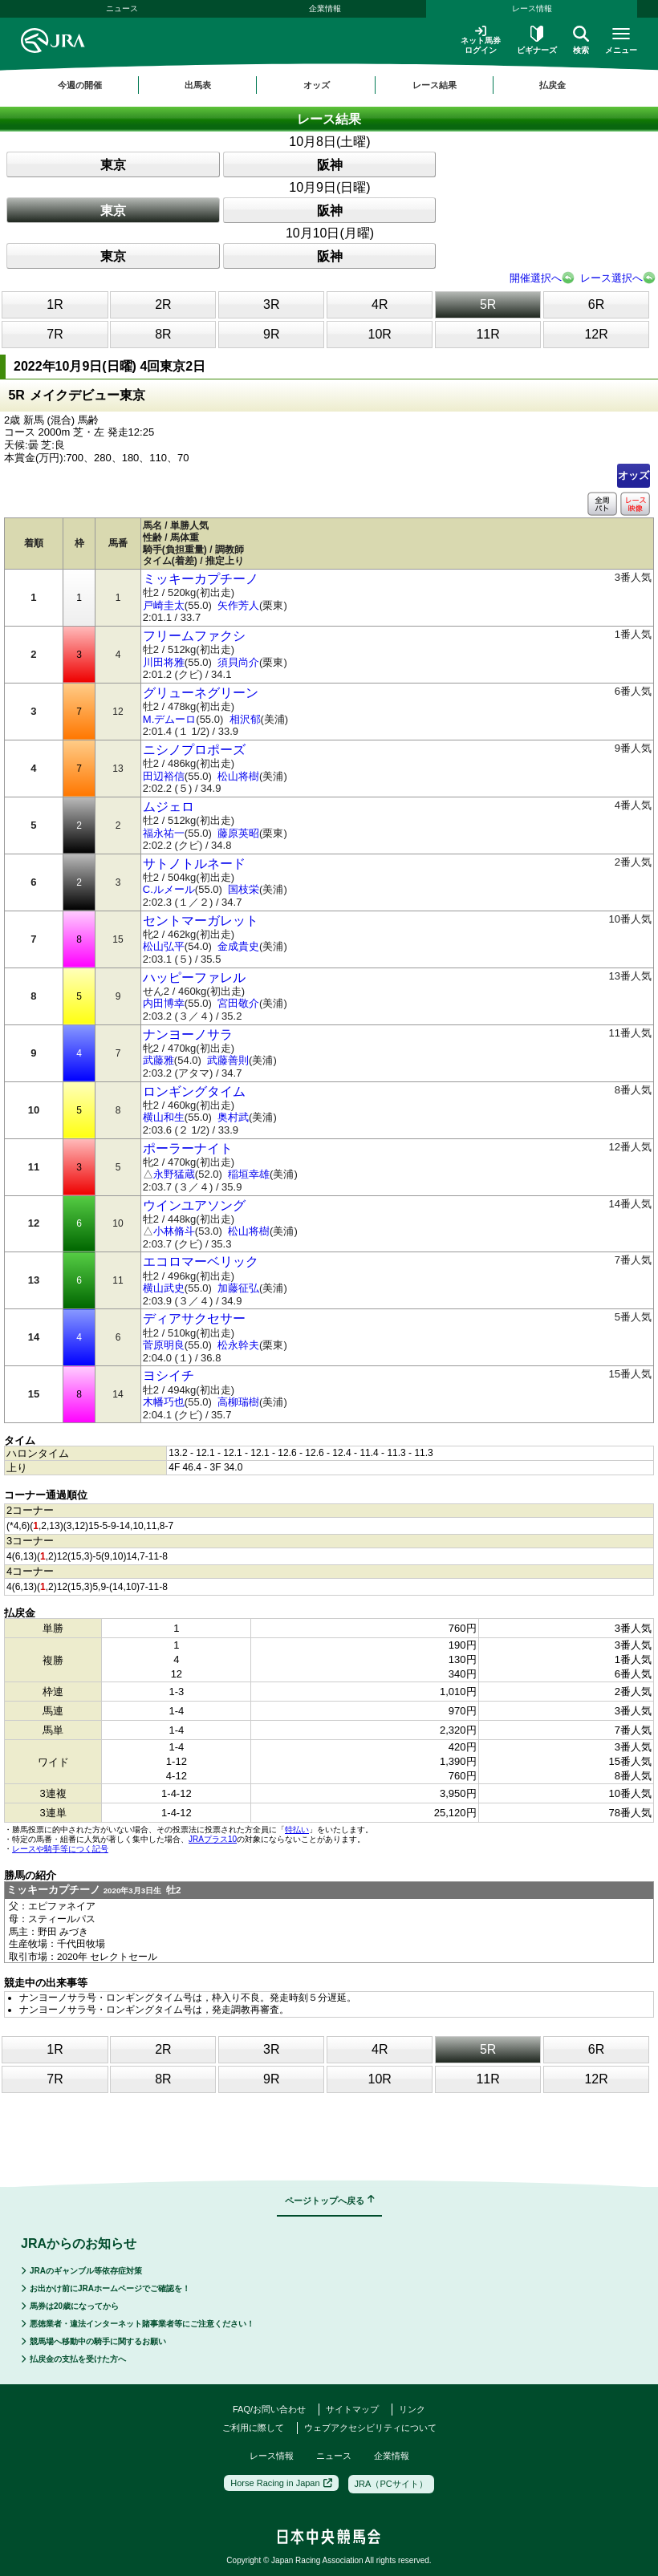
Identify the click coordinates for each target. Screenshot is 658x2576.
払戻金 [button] (552, 85)
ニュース (122, 8)
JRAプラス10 (213, 1839)
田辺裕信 (164, 776)
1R (55, 304)
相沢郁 (245, 719)
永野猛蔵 (174, 1174)
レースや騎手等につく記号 (60, 1848)
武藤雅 (158, 1060)
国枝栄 (243, 889)
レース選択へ (611, 278)
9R (271, 334)
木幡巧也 (164, 1402)
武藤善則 (228, 1060)
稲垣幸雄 (249, 1174)
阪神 (330, 165)
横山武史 (164, 1288)
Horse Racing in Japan (280, 2483)
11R (487, 334)
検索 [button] (581, 40)
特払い (297, 1829)
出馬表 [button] (198, 85)
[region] (329, 85)
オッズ (633, 475)
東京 (113, 165)
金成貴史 (238, 946)
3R (271, 304)
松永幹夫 (238, 1345)
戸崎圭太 (164, 605)
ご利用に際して (253, 2427)
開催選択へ (536, 278)
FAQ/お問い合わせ (269, 2409)
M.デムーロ (169, 719)
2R (163, 304)
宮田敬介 (238, 1003)
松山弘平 (164, 946)
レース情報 (532, 8)
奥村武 (233, 1117)
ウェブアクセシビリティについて (370, 2427)
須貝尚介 (238, 662)
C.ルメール (169, 889)
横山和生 (164, 1117)
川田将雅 (164, 662)
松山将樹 (238, 776)
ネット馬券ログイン (481, 40)
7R (55, 334)
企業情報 (325, 8)
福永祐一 (164, 833)
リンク (412, 2409)
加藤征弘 (238, 1288)
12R (595, 334)
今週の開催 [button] (80, 85)
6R (596, 304)
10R (380, 334)
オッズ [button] (316, 85)
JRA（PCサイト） (391, 2484)
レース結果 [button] (434, 85)
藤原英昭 (238, 833)
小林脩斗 (174, 1231)
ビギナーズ (537, 40)
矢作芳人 (238, 605)
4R (380, 304)
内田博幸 (164, 1003)
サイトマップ (352, 2409)
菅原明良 (164, 1345)
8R (163, 334)
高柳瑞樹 (238, 1402)
